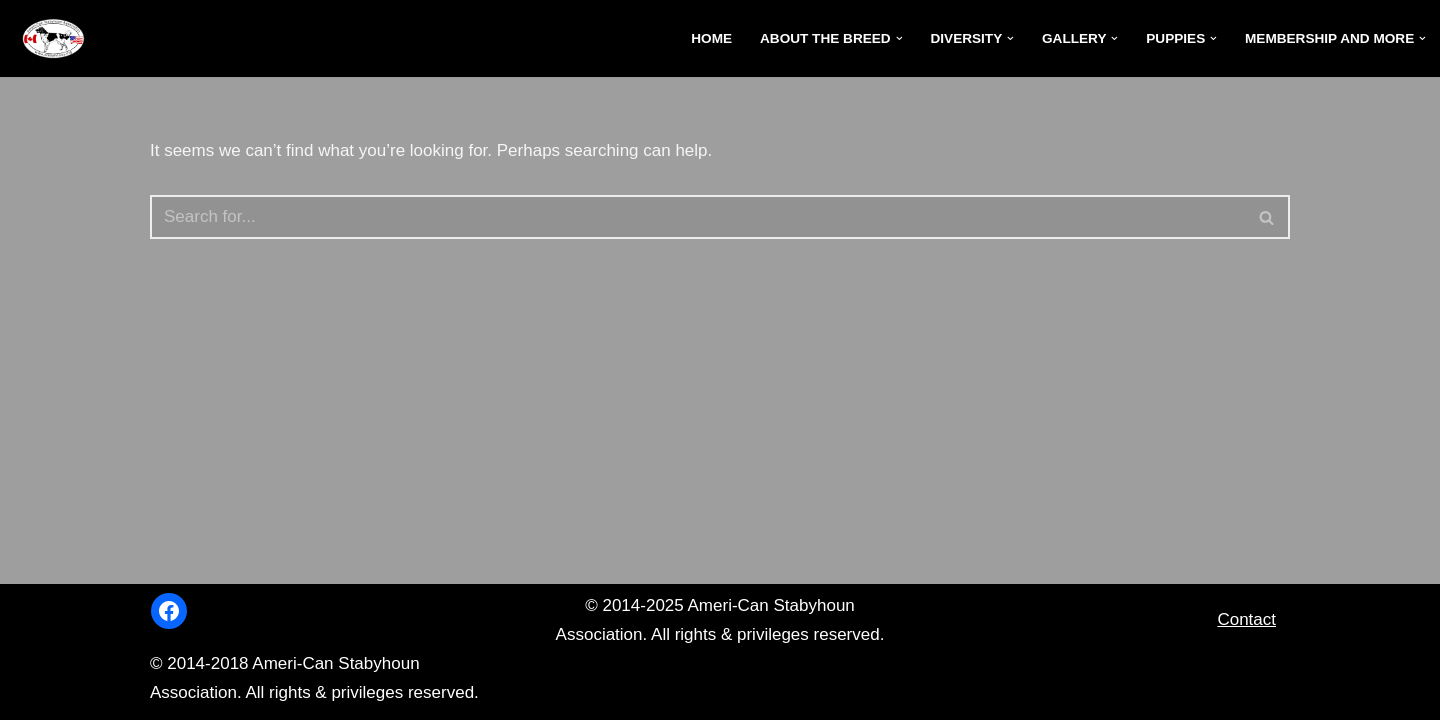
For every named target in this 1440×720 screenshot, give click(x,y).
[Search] (697, 217)
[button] (899, 38)
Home (711, 38)
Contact (1246, 619)
